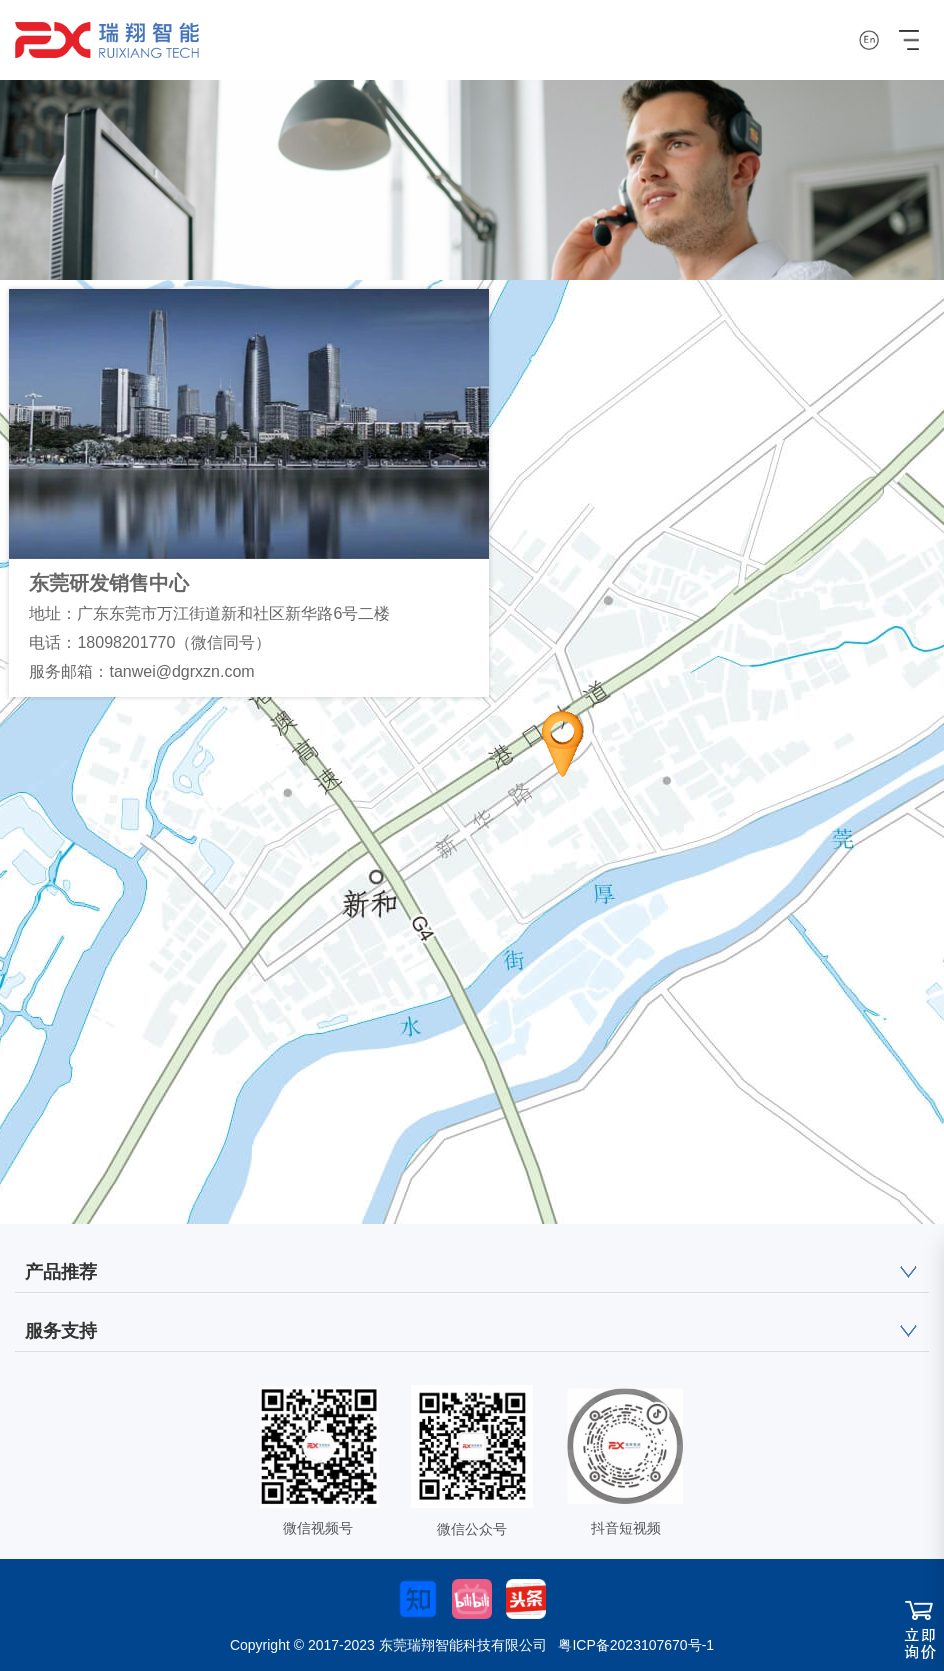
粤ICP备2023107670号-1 (636, 1645)
